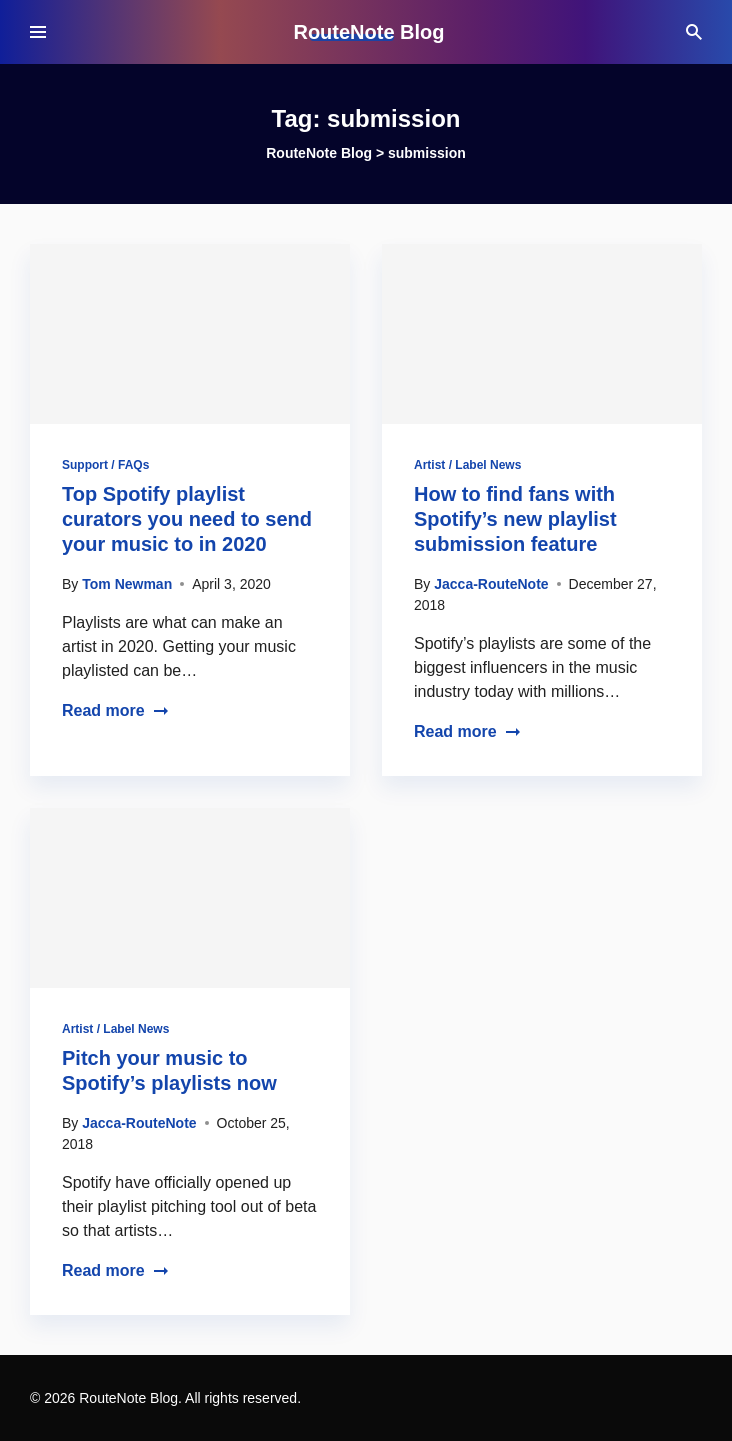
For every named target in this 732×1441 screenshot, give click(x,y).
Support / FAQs (105, 465)
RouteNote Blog (368, 32)
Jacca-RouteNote (491, 584)
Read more (115, 710)
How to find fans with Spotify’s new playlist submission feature (515, 519)
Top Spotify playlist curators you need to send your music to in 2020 (187, 519)
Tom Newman (127, 584)
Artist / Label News (467, 465)
